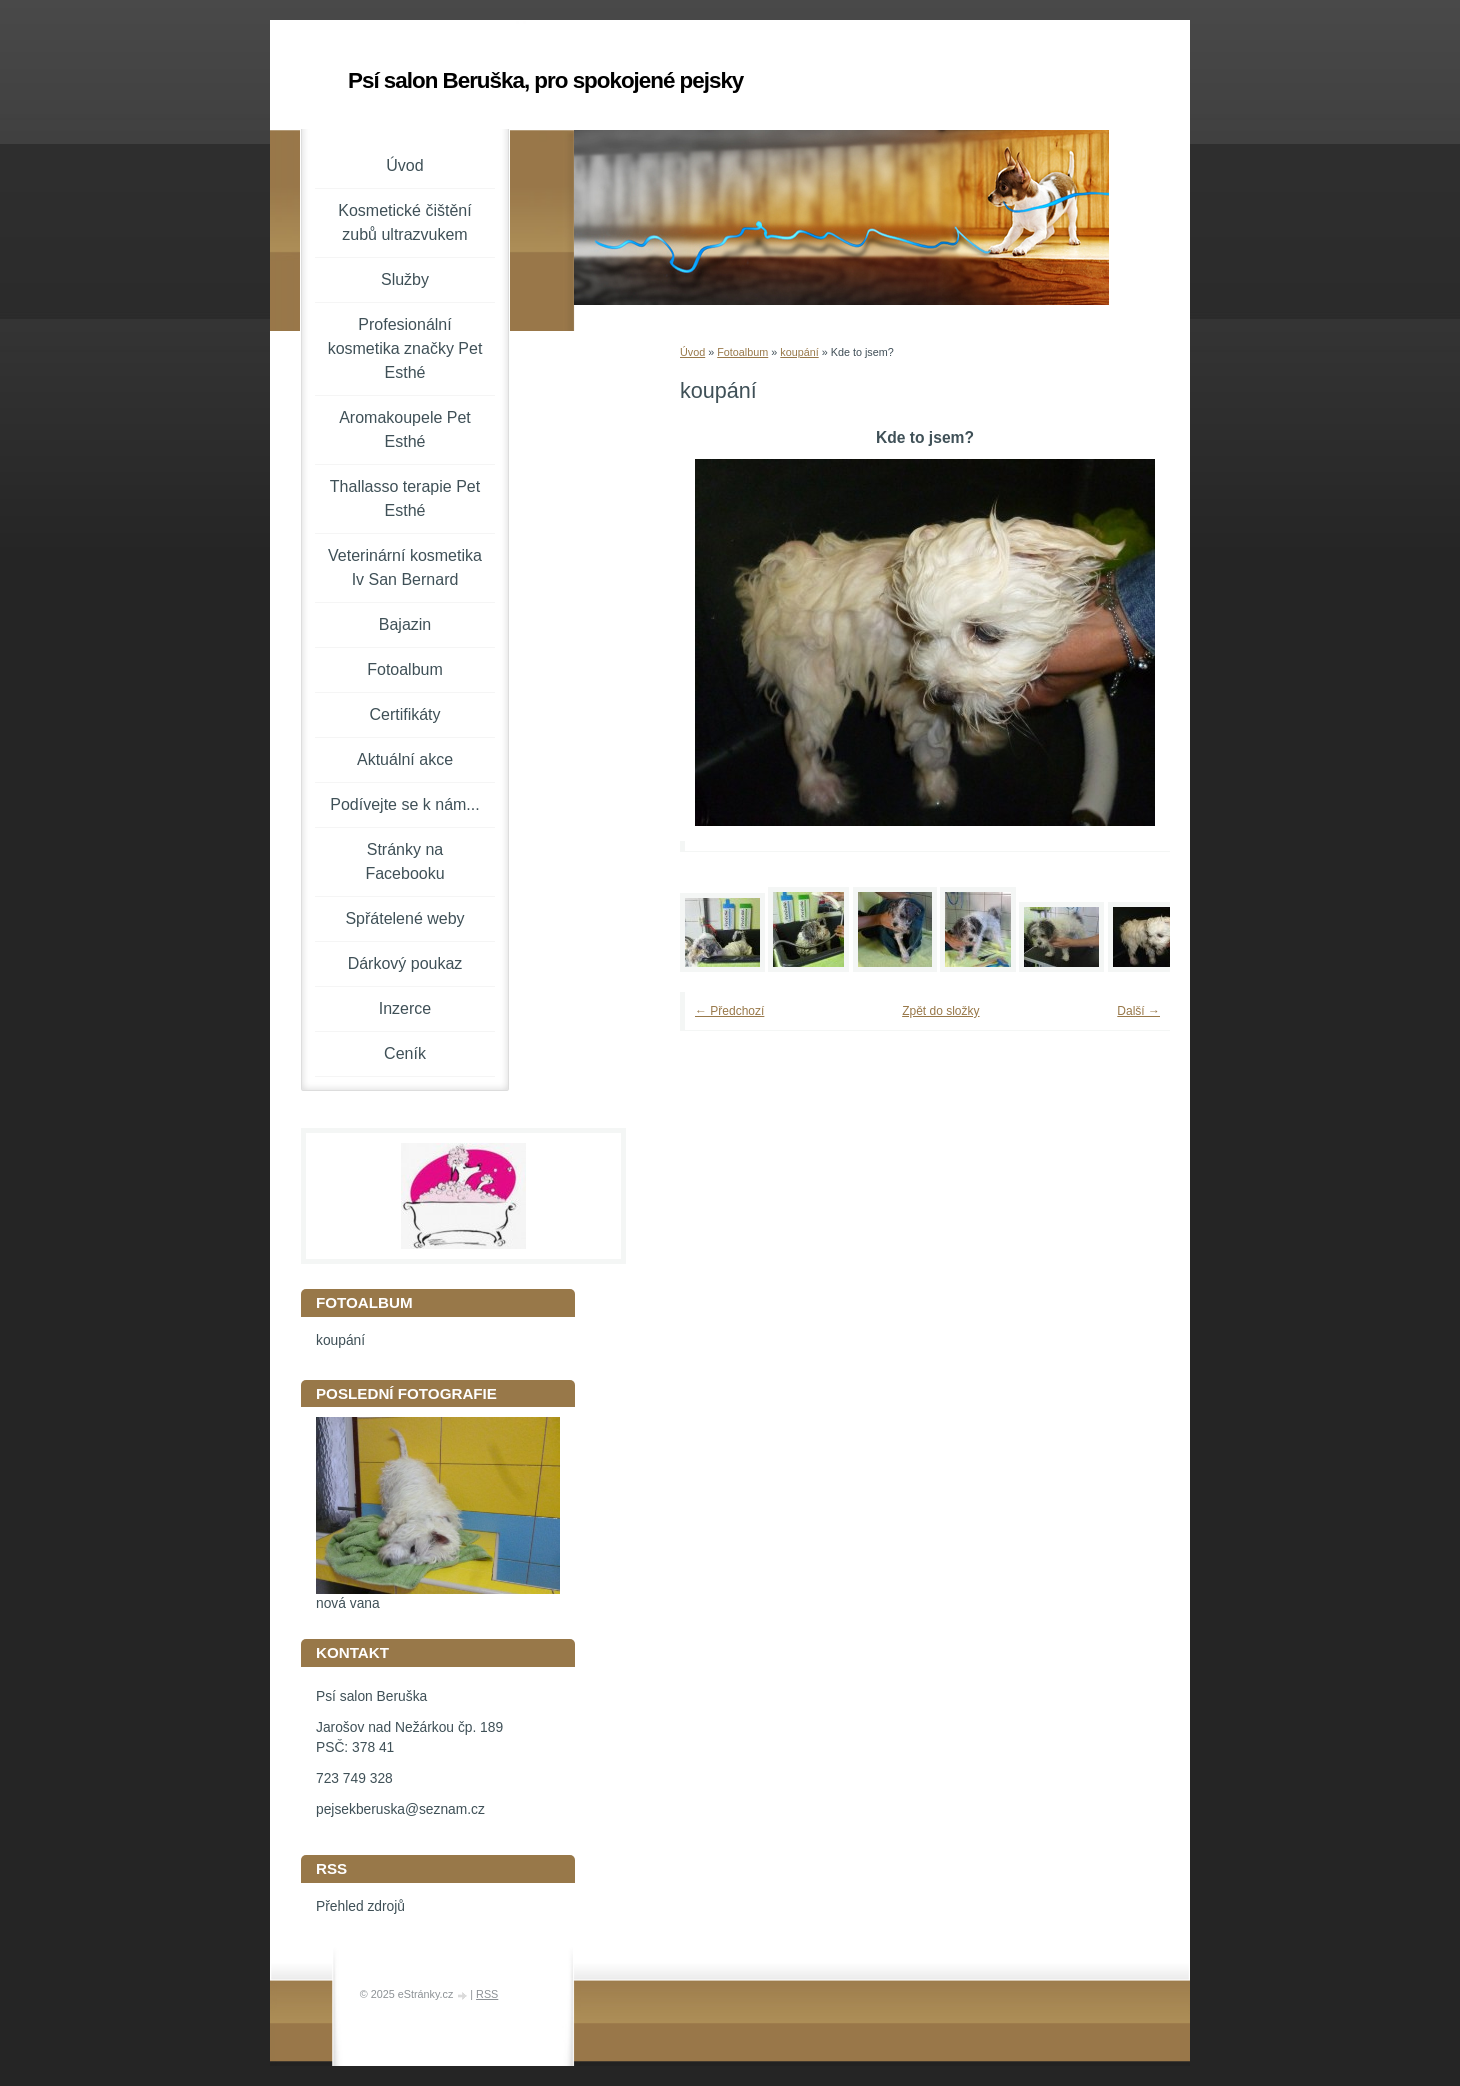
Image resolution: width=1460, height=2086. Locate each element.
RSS (487, 1994)
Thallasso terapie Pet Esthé (405, 498)
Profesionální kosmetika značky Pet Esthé (405, 348)
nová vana (348, 1603)
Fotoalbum (742, 352)
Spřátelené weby (404, 918)
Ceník (405, 1053)
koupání (799, 352)
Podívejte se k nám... (404, 804)
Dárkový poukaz (405, 963)
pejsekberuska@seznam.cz (400, 1809)
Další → (1138, 1011)
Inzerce (405, 1008)
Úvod (692, 352)
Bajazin (405, 624)
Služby (405, 279)
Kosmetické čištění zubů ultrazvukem (404, 222)
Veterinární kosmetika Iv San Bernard (405, 567)
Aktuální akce (405, 759)
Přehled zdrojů (360, 1906)
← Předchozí (729, 1011)
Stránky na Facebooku (404, 861)
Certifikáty (404, 714)
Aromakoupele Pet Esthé (405, 429)
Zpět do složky (940, 1011)
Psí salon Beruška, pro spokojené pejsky (545, 80)
